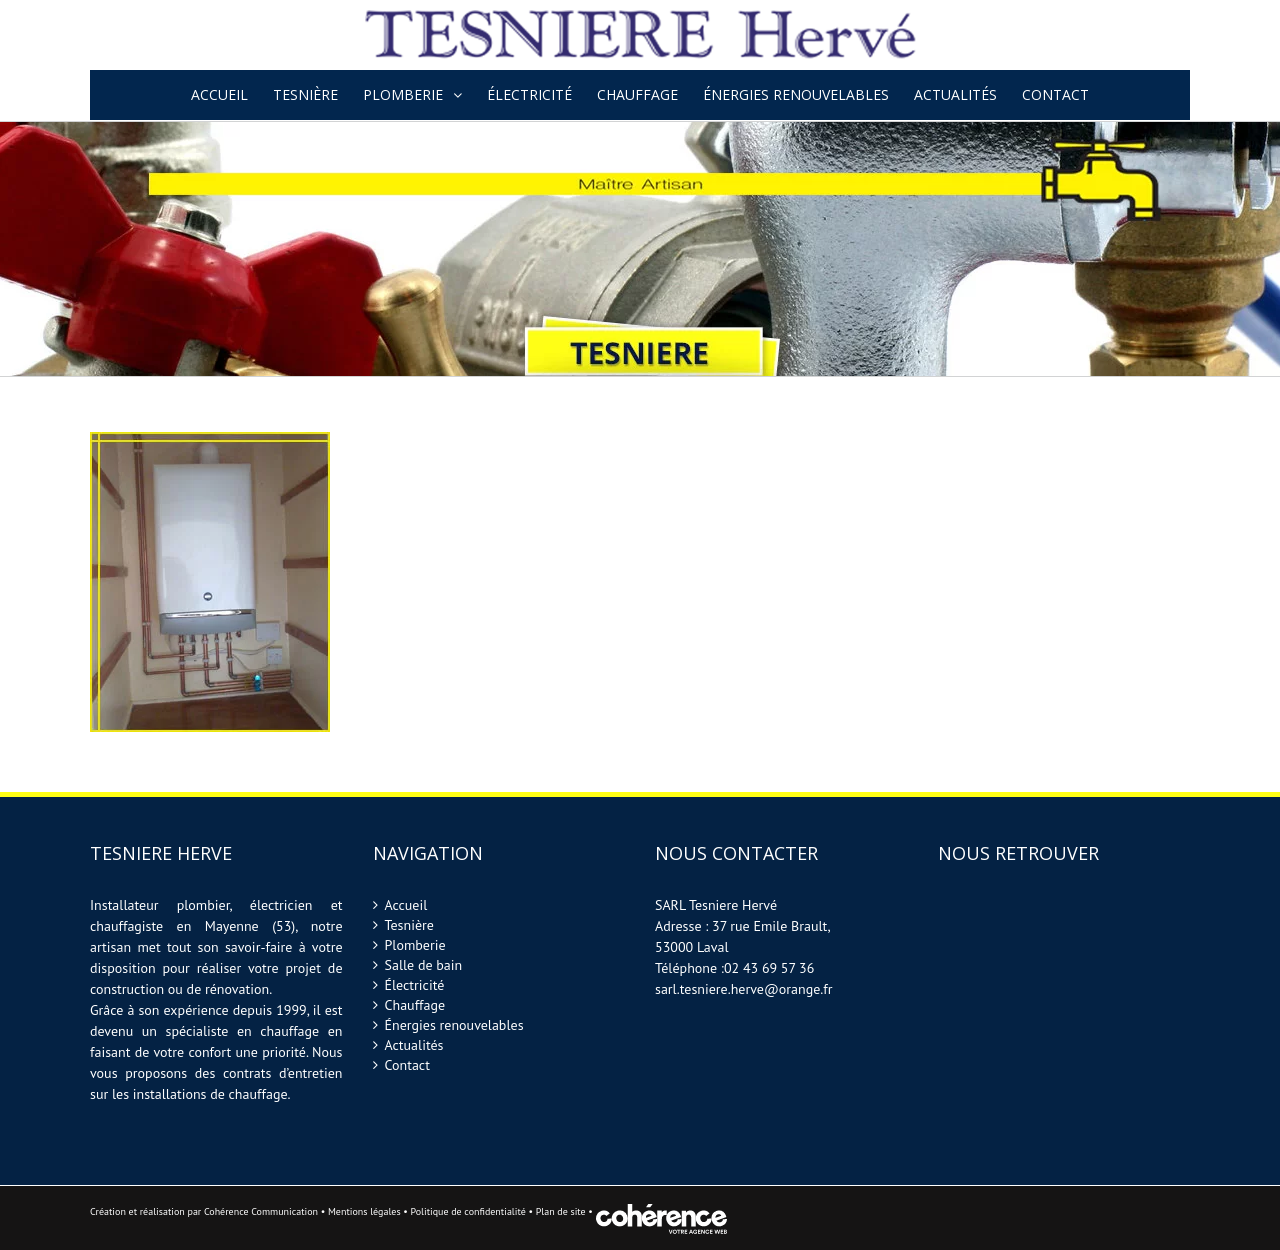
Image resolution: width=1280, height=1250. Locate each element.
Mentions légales (364, 1211)
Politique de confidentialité (467, 1211)
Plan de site (562, 1211)
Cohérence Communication (261, 1211)
